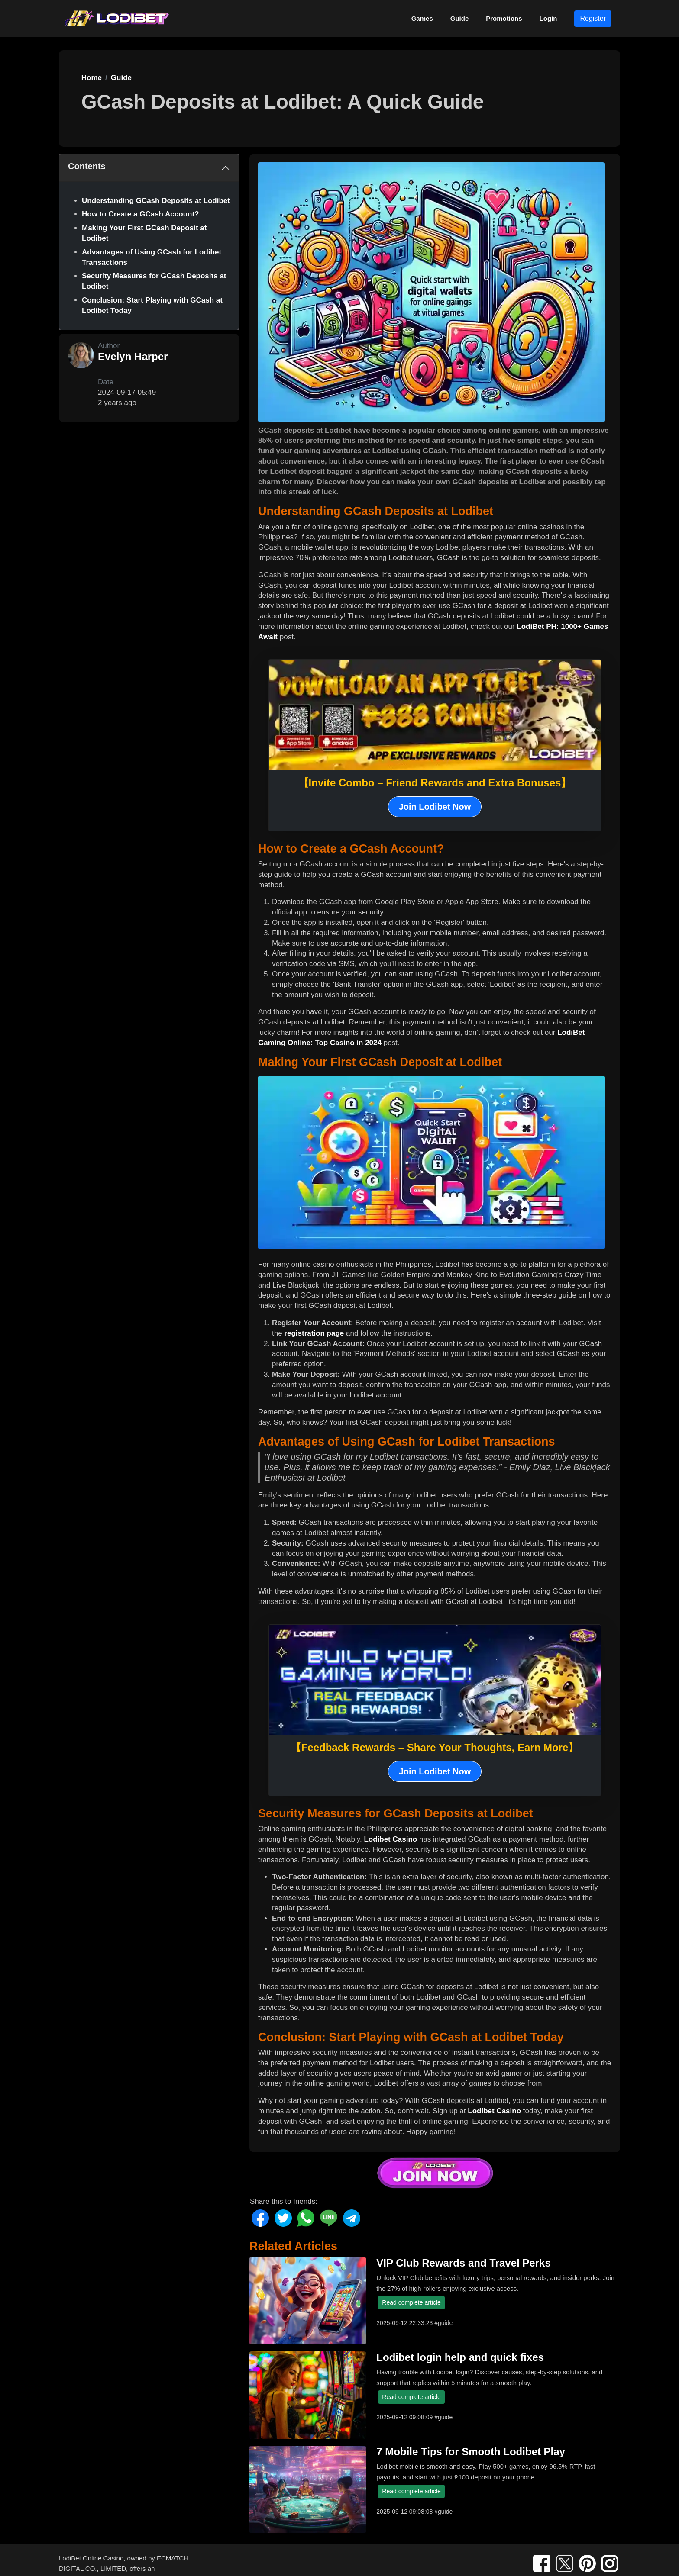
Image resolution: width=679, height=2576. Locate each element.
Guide (459, 18)
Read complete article (411, 2302)
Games (422, 18)
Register (593, 18)
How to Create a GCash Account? (140, 214)
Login (548, 18)
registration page (314, 1333)
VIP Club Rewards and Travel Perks (463, 2263)
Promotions (504, 18)
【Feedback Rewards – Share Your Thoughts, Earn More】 (435, 1747)
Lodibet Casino (390, 1839)
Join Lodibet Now (435, 806)
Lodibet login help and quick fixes (460, 2357)
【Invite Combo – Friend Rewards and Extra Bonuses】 (435, 783)
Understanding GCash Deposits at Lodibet (156, 200)
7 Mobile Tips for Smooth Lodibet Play (470, 2451)
